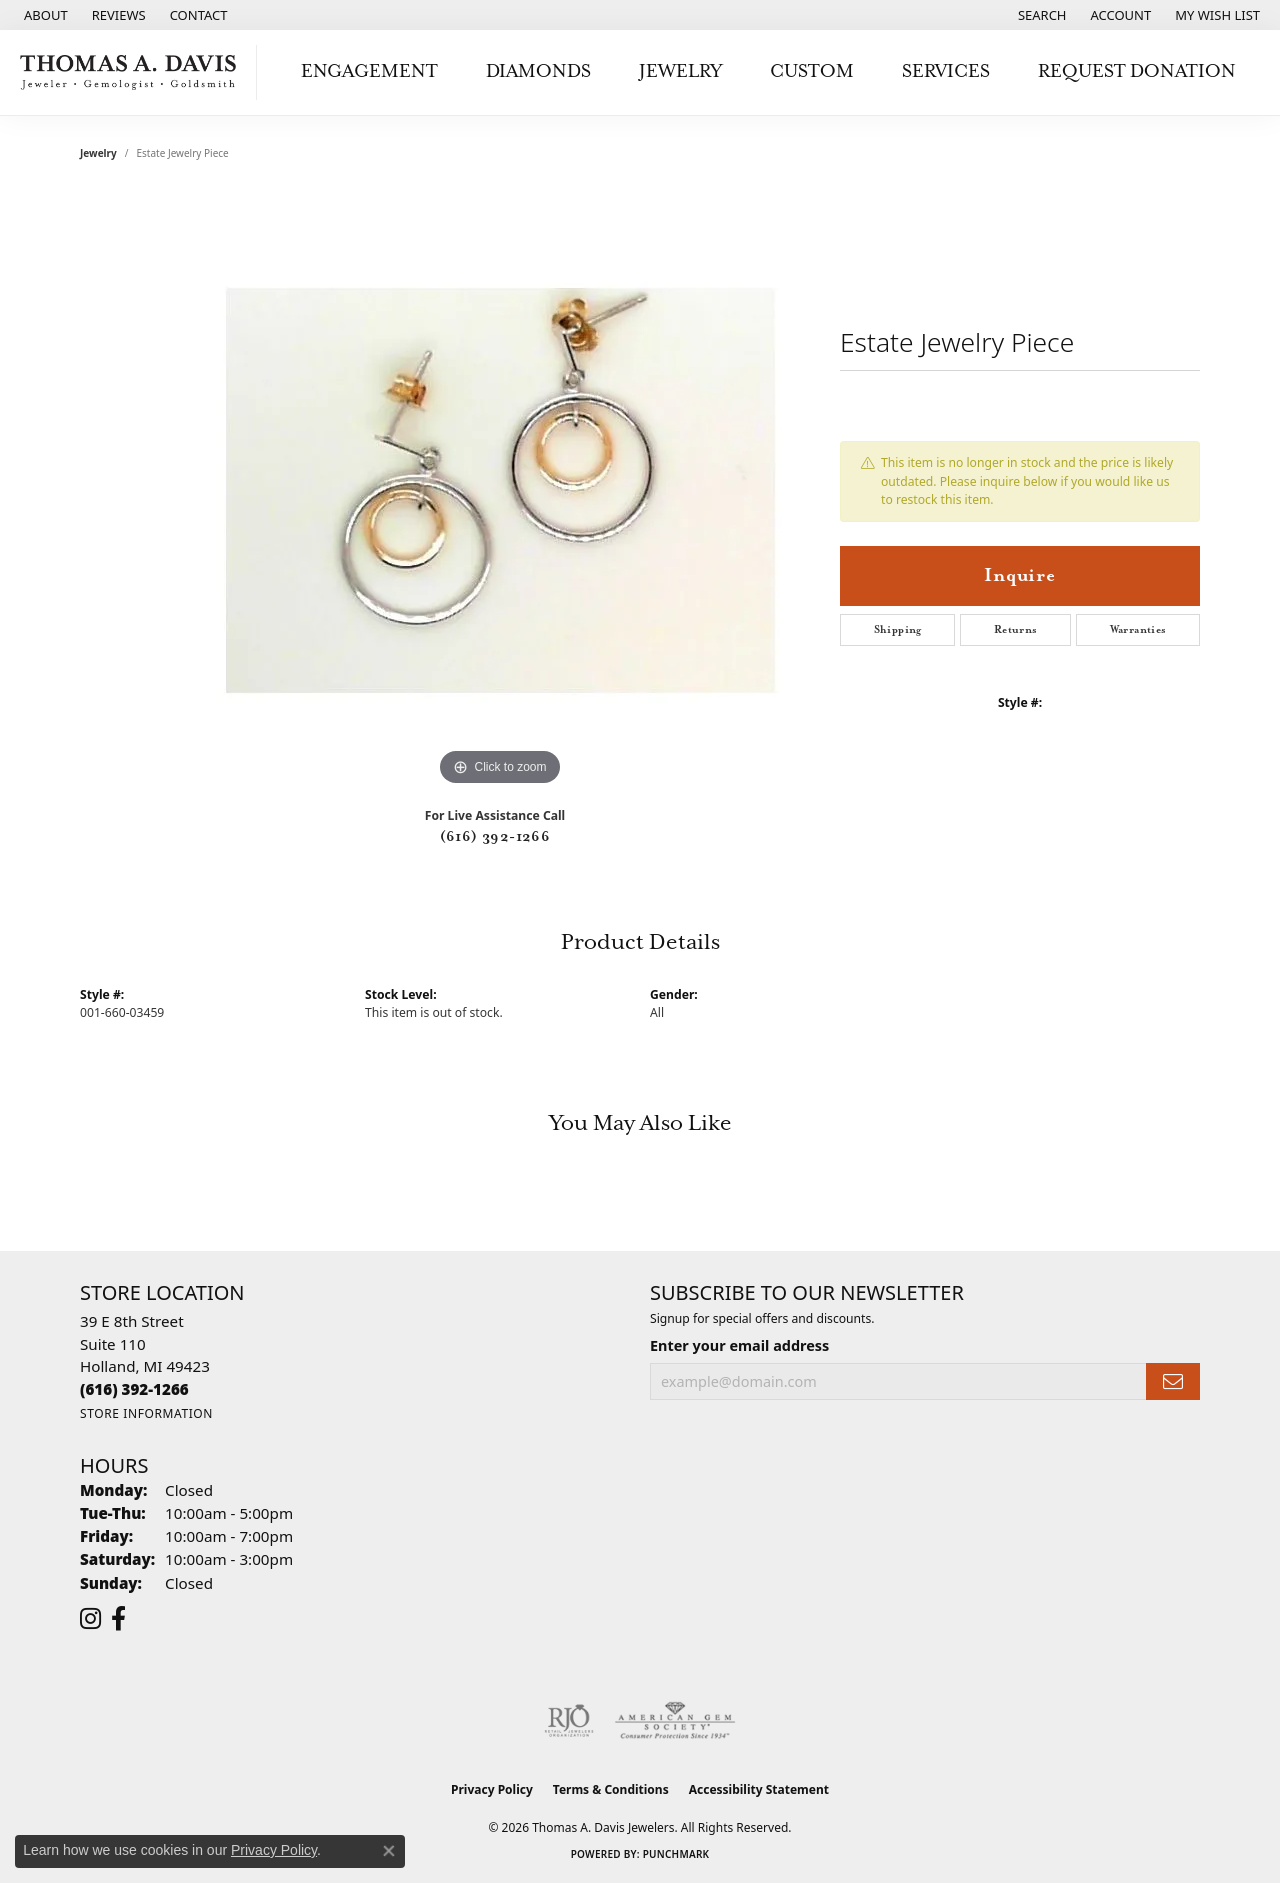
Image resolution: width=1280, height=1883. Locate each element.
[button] (1040, 15)
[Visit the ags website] (675, 1721)
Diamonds (538, 71)
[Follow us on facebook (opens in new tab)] (118, 1619)
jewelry (98, 153)
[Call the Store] (134, 1389)
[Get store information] (146, 1413)
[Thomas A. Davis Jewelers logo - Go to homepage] (133, 72)
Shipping (898, 630)
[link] (44, 15)
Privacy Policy (492, 1789)
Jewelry (680, 71)
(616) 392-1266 (495, 837)
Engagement (369, 71)
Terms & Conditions (611, 1789)
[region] (500, 491)
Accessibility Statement (759, 1789)
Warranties (1138, 630)
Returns (1016, 630)
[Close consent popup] (389, 1851)
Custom (812, 71)
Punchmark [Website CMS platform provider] (676, 1854)
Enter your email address (739, 1345)
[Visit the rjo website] (569, 1721)
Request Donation (1137, 71)
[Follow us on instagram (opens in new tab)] (90, 1619)
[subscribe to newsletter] (1173, 1381)
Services (946, 71)
